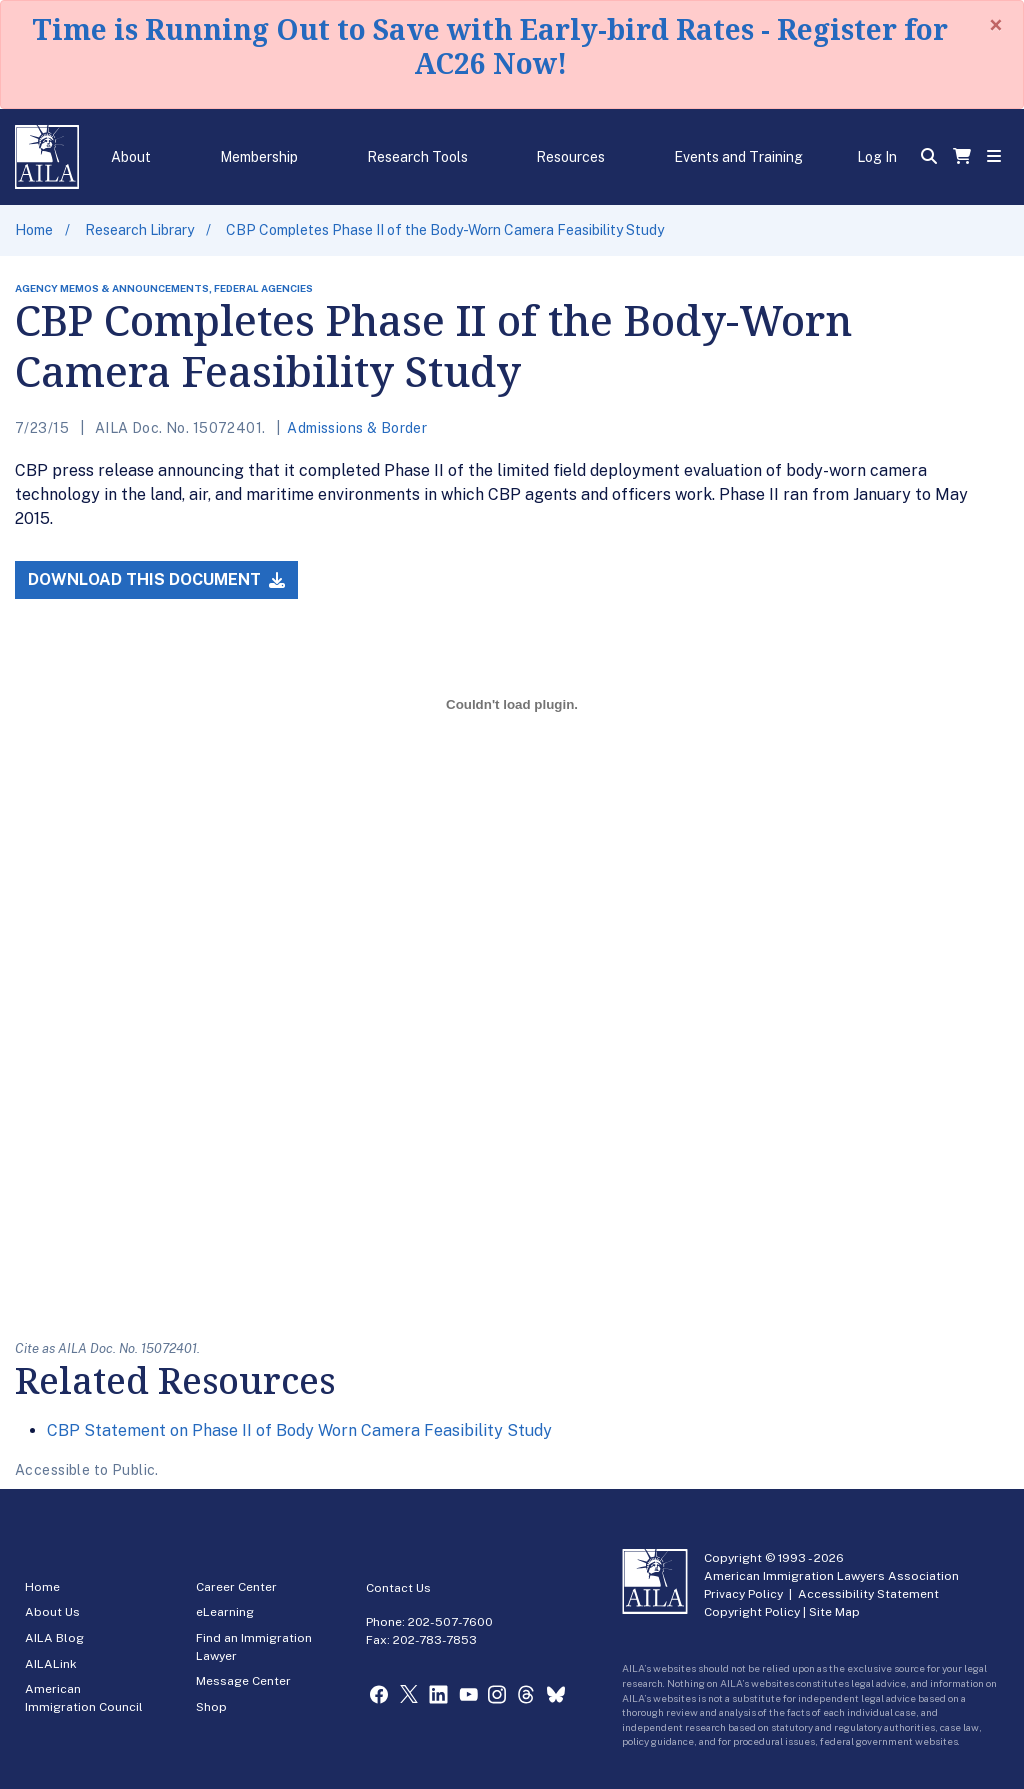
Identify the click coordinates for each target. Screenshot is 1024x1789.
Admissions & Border (357, 428)
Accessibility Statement (868, 1594)
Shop (211, 1707)
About (131, 157)
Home (34, 230)
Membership (259, 157)
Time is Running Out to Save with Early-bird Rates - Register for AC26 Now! (490, 46)
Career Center (236, 1587)
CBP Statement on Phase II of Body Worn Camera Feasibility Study (299, 1430)
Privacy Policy (743, 1594)
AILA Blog (54, 1638)
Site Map (834, 1612)
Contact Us (398, 1588)
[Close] (996, 25)
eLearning (225, 1612)
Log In (877, 157)
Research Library (139, 230)
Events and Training (738, 157)
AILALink (51, 1664)
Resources (570, 157)
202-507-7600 (450, 1622)
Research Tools (417, 157)
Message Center (243, 1681)
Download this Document (156, 579)
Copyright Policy (752, 1612)
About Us (52, 1612)
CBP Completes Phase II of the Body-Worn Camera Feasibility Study (445, 230)
